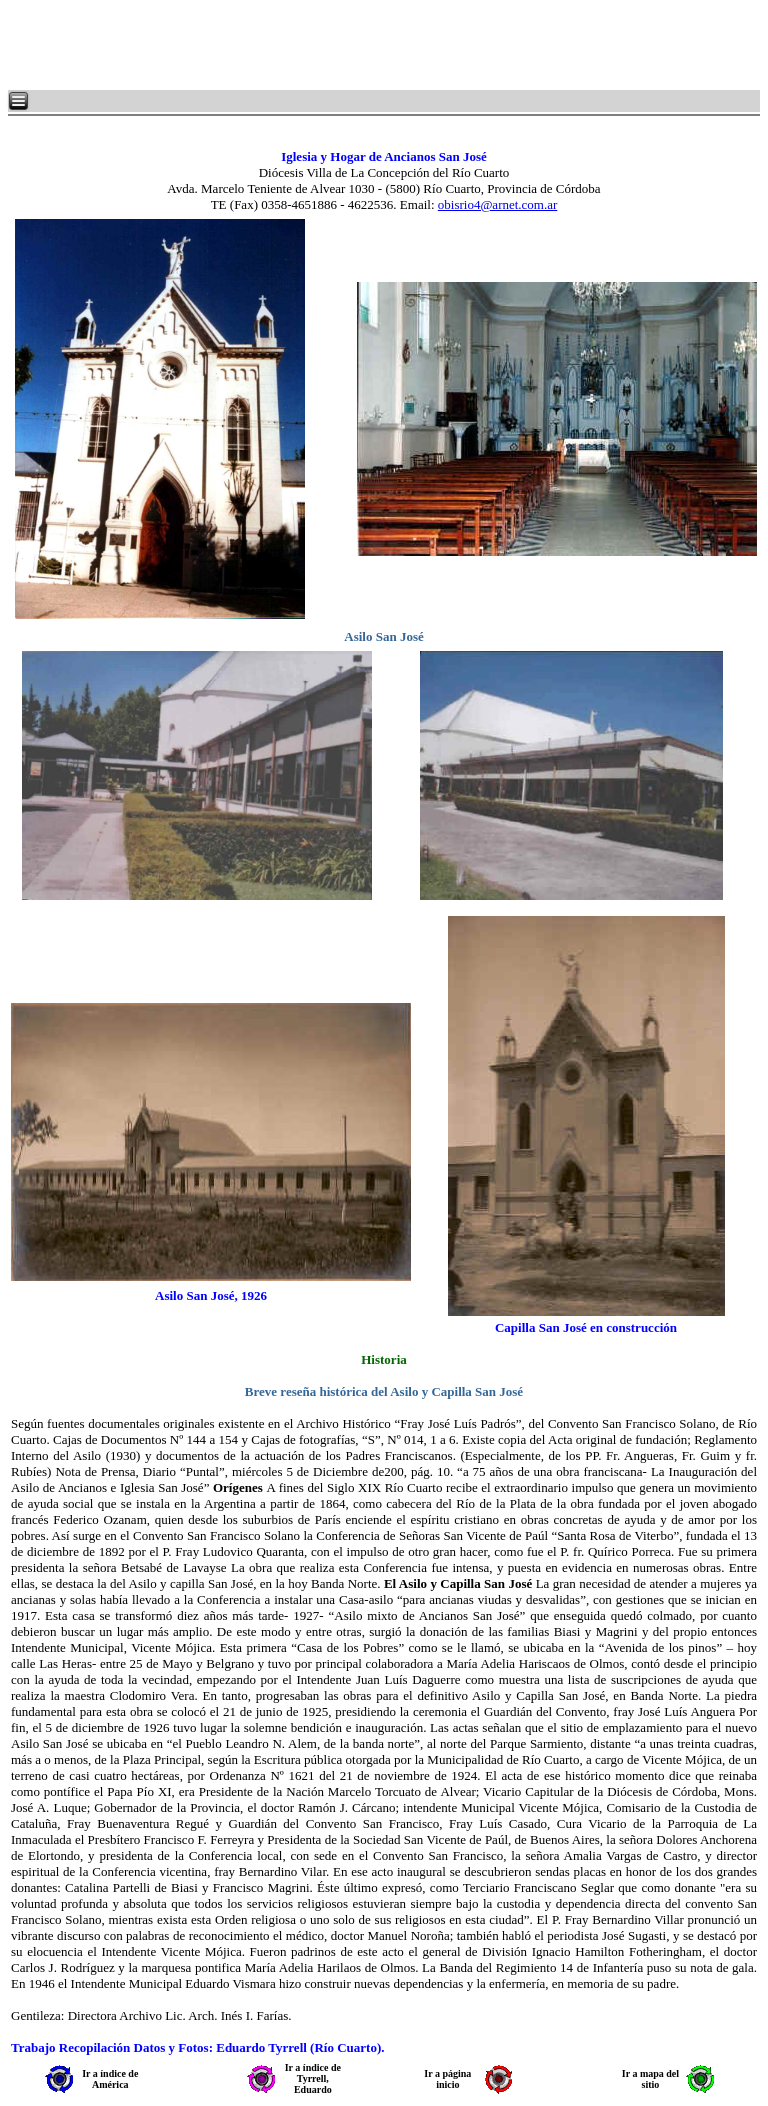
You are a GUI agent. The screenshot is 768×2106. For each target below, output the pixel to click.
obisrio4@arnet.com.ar (498, 204)
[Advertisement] (250, 45)
